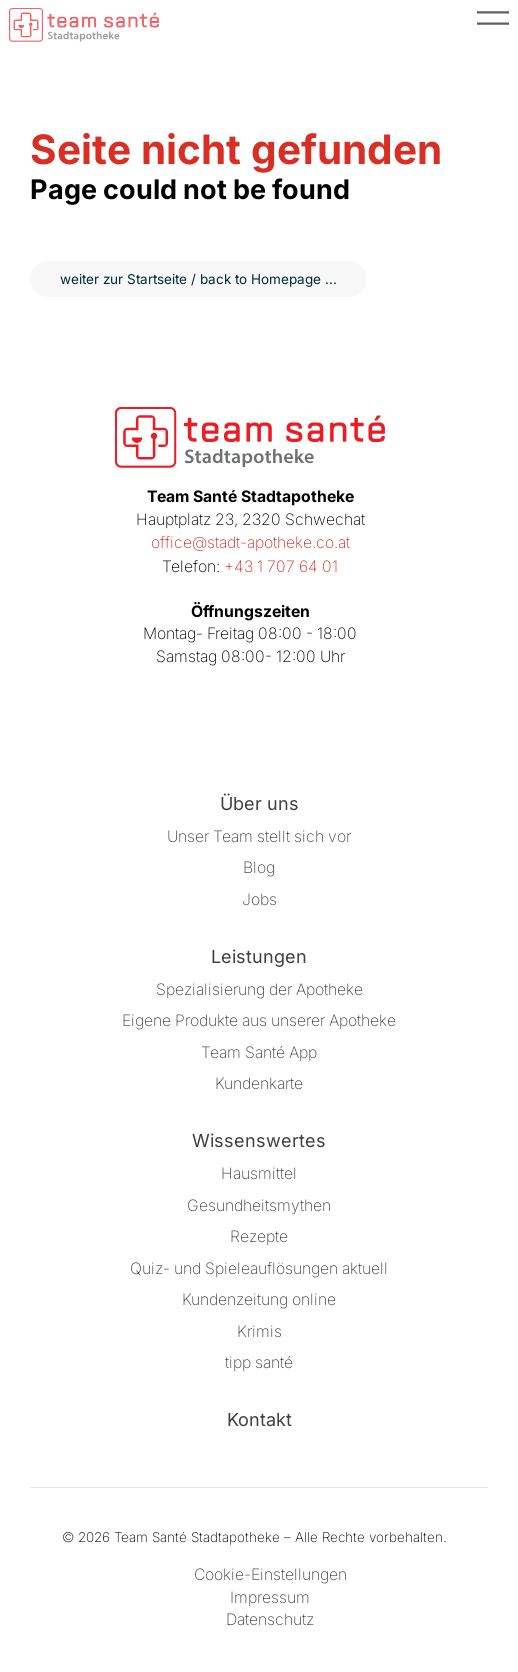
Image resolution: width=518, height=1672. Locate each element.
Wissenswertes (259, 1140)
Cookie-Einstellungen (270, 1574)
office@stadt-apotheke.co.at (250, 542)
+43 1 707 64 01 (281, 566)
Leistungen (259, 956)
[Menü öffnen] (493, 25)
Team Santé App (259, 1052)
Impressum (270, 1597)
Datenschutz (270, 1619)
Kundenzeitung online (259, 1299)
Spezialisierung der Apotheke (259, 989)
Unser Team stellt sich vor (259, 836)
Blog (259, 867)
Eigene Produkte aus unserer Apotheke (259, 1020)
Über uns (259, 803)
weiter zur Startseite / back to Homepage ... (198, 279)
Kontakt (259, 1419)
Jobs (259, 899)
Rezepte (259, 1236)
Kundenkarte (259, 1083)
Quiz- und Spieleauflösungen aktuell (259, 1268)
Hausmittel (259, 1173)
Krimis (259, 1331)
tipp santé (259, 1362)
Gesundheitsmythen (259, 1205)
